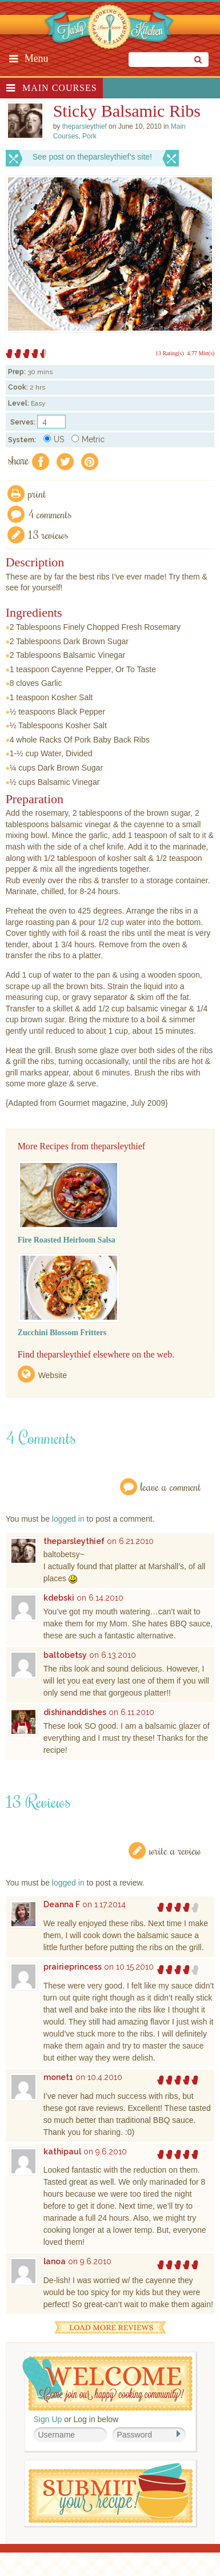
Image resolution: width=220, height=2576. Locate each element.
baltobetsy (65, 1655)
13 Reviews (48, 534)
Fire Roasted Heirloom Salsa (66, 1240)
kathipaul (62, 2151)
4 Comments (50, 514)
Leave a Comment (171, 1486)
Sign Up (48, 2419)
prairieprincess (72, 1966)
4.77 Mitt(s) (201, 353)
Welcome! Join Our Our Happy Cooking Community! (107, 2383)
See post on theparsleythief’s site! (92, 156)
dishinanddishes (74, 1712)
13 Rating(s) (169, 353)
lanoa (54, 2261)
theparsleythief (74, 1541)
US (53, 439)
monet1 (58, 2077)
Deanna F (61, 1904)
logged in (68, 1518)
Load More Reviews (110, 2327)
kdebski (58, 1597)
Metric (88, 439)
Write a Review (175, 1850)
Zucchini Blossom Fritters (62, 1332)
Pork (89, 136)
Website (52, 1375)
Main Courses (59, 88)
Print (37, 493)
